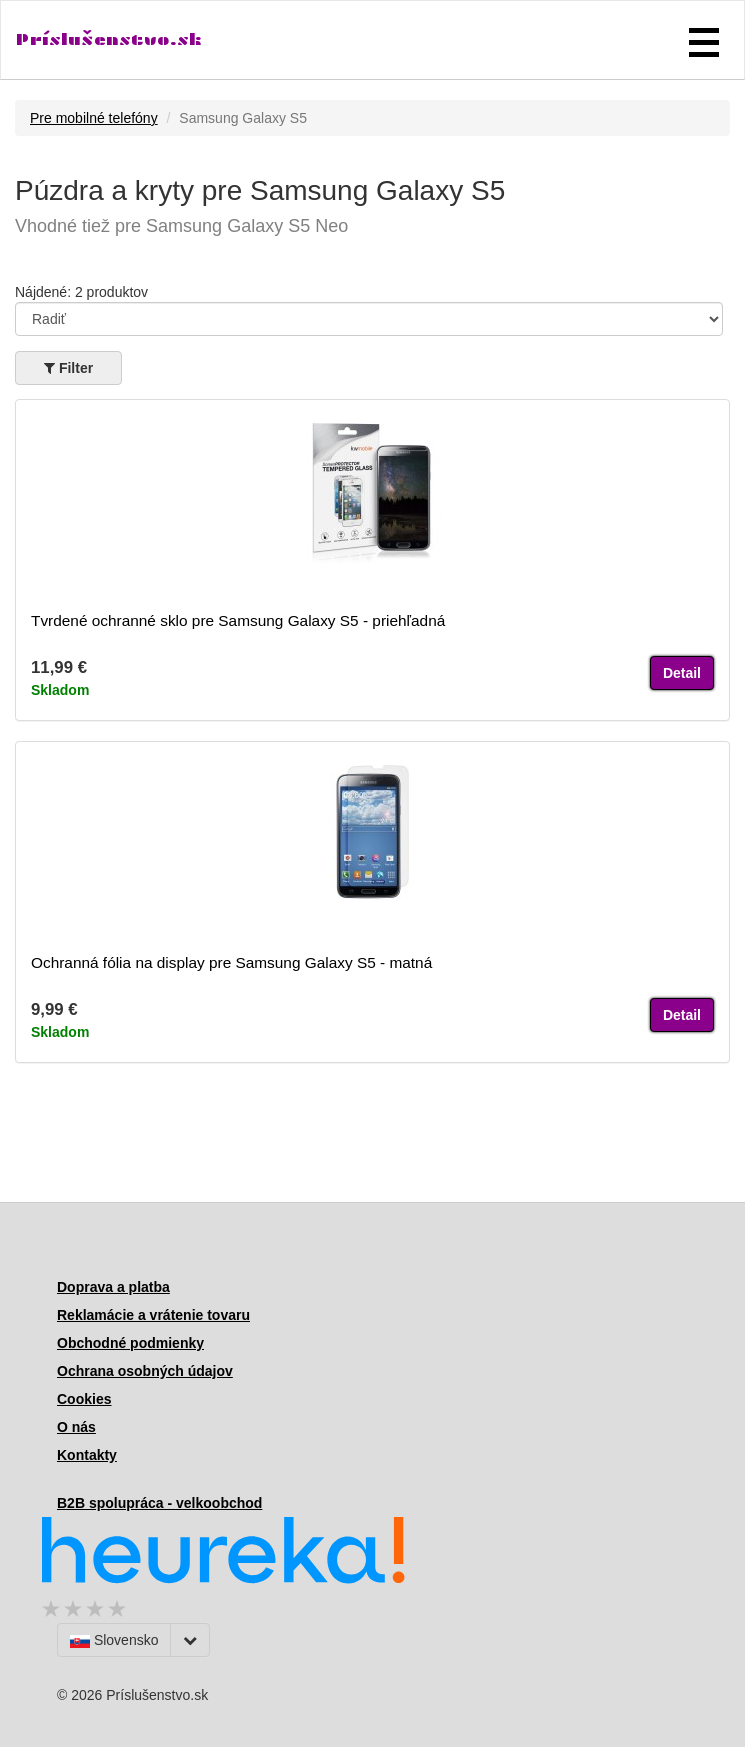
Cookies (84, 1399)
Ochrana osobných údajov (145, 1371)
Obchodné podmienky (130, 1343)
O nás (76, 1427)
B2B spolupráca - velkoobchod (159, 1503)
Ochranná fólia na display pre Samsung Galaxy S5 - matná (231, 962)
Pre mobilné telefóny (94, 118)
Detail (682, 673)
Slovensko (114, 1640)
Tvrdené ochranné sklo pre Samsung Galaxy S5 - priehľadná (238, 620)
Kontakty (87, 1455)
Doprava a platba (113, 1287)
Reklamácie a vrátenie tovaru (153, 1315)
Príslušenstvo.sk (109, 39)
